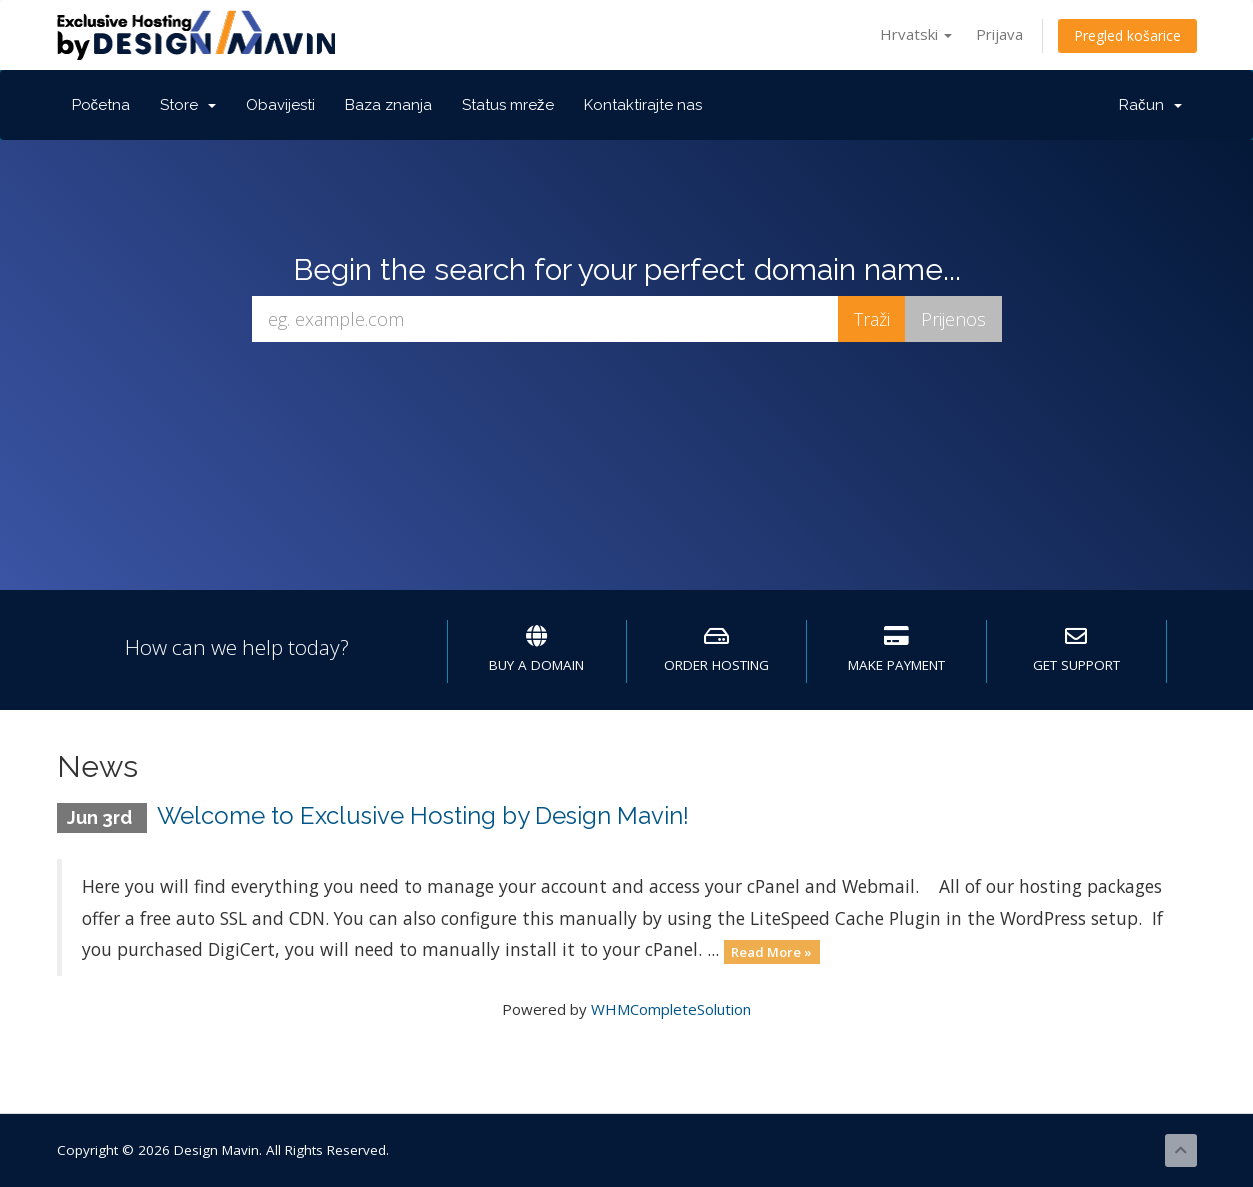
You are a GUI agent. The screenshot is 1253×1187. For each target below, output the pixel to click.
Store (188, 105)
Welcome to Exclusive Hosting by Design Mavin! (423, 815)
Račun (1150, 105)
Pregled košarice (1127, 35)
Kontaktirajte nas (643, 105)
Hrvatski (916, 34)
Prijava (999, 34)
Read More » (771, 951)
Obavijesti (280, 105)
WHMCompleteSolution (671, 1009)
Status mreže (508, 105)
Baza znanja (388, 105)
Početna (101, 105)
